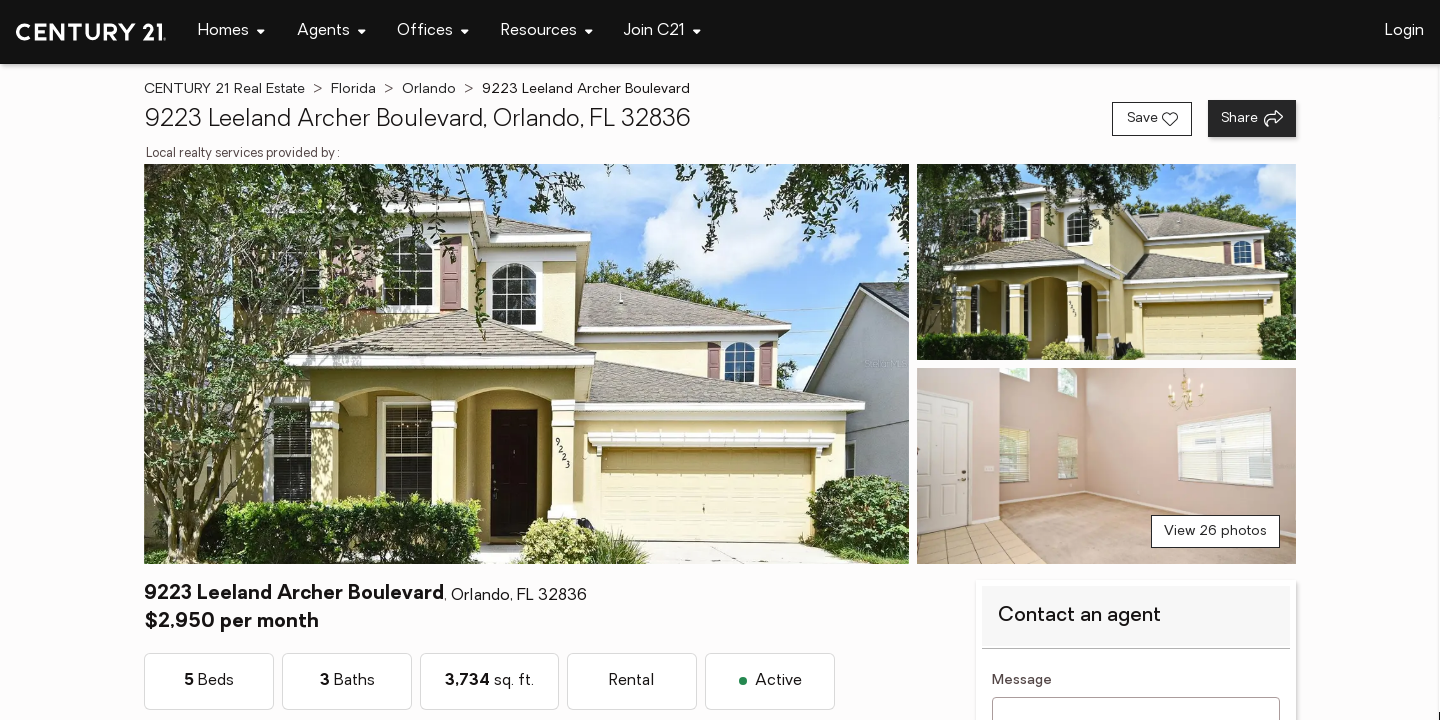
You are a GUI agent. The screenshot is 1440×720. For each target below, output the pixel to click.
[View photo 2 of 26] (1106, 262)
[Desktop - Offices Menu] (433, 31)
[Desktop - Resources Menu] (547, 31)
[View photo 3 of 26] (1106, 466)
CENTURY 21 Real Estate (224, 89)
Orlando (429, 89)
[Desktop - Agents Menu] (331, 31)
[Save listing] (1152, 119)
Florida (353, 89)
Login (1404, 31)
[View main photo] (526, 364)
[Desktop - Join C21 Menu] (662, 31)
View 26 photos (1215, 531)
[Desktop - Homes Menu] (231, 31)
